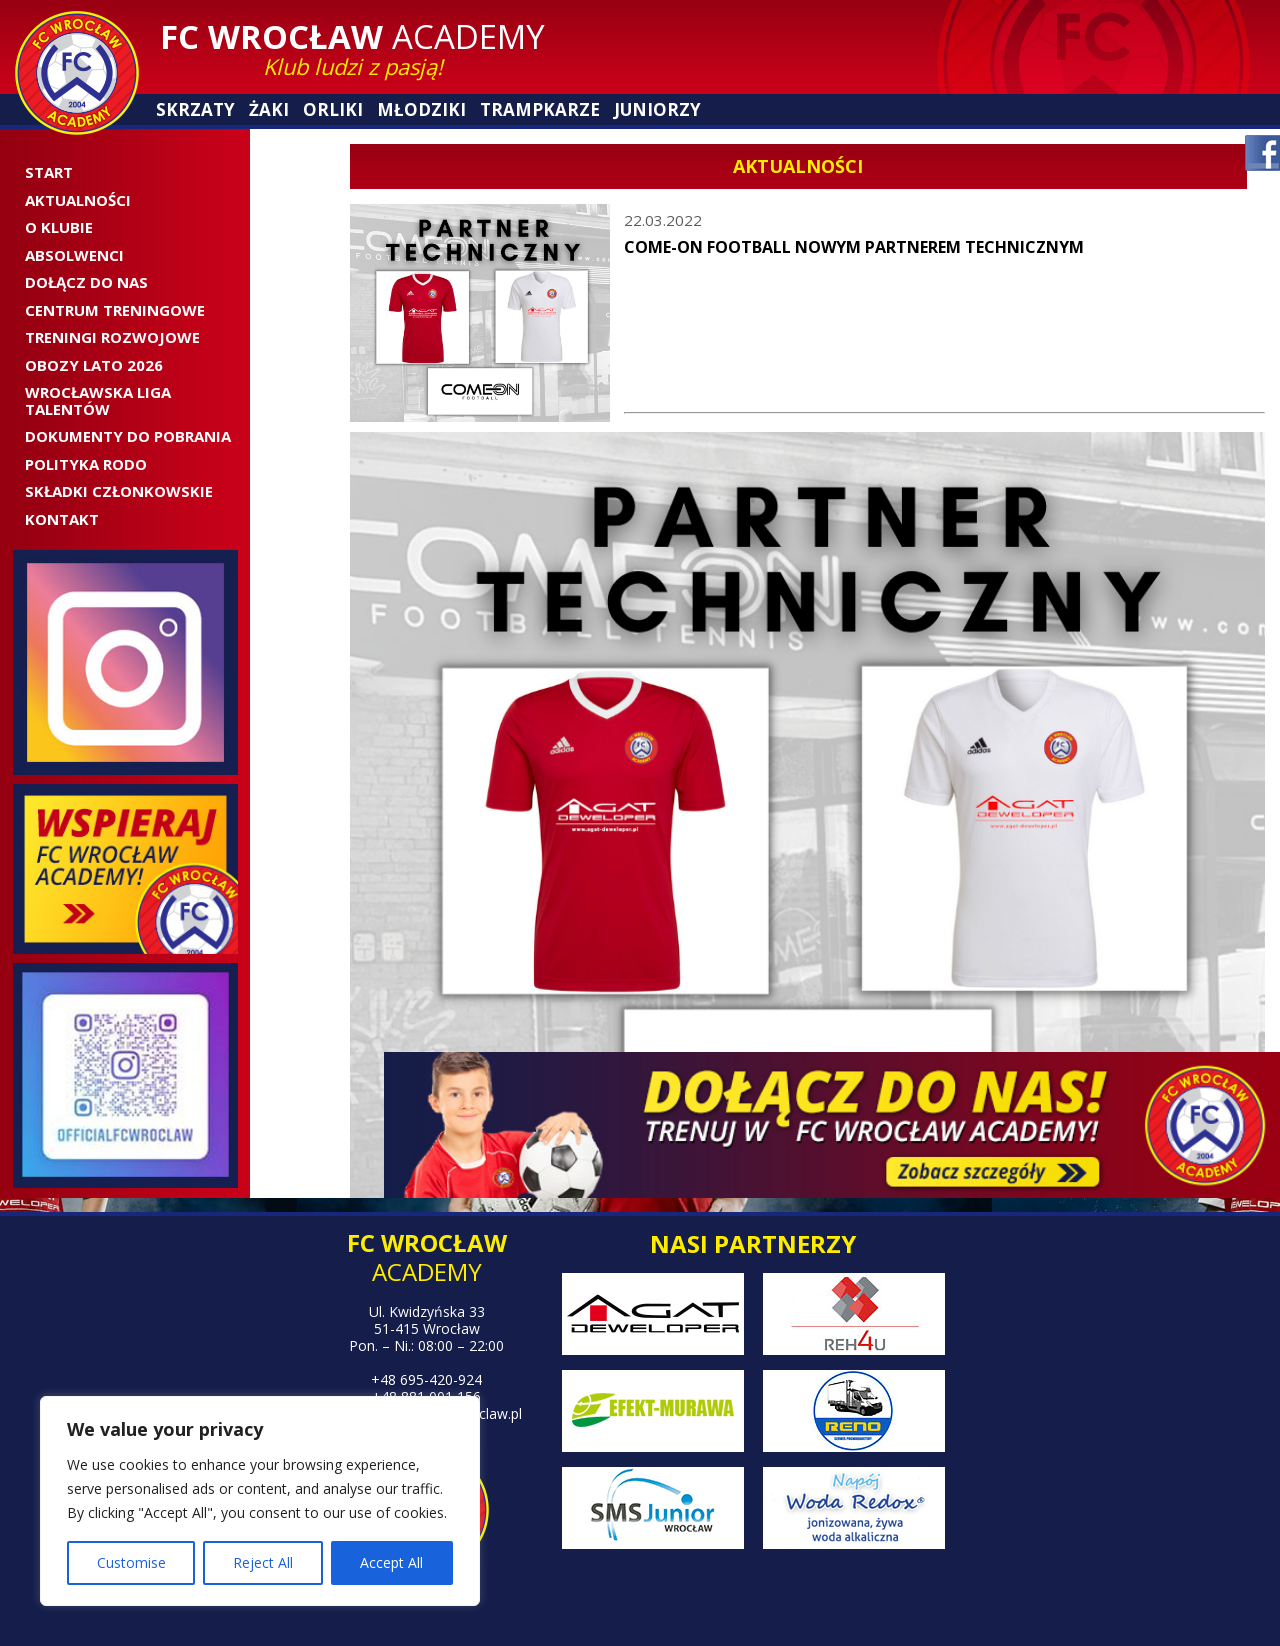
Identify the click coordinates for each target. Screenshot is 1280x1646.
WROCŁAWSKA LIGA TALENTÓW (98, 400)
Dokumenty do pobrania (128, 436)
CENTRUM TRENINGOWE (115, 310)
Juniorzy (657, 109)
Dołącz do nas (86, 282)
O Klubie (59, 227)
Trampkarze (540, 109)
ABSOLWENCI (74, 255)
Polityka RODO (86, 464)
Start (49, 172)
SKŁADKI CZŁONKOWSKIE (119, 491)
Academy (352, 36)
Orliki (333, 109)
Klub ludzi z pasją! (353, 66)
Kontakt (62, 519)
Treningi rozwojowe (112, 337)
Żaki (269, 109)
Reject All (263, 1562)
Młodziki (421, 109)
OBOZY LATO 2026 (94, 365)
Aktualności (78, 200)
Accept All (391, 1562)
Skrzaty (195, 109)
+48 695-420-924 (426, 1379)
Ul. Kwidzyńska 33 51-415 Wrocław (427, 1320)
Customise (131, 1562)
